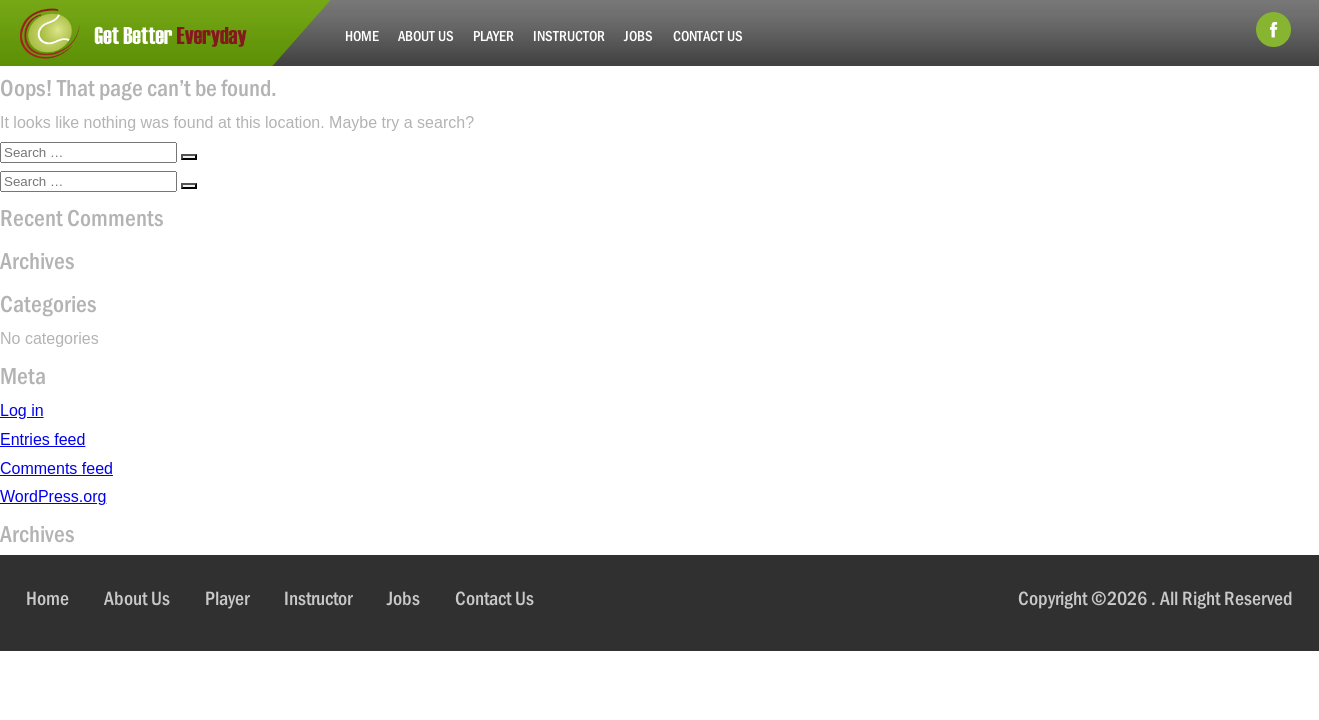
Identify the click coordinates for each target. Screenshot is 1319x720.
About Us (426, 35)
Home (362, 35)
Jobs (638, 35)
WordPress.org (53, 496)
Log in (22, 410)
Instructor (569, 35)
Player (493, 35)
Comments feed (56, 468)
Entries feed (42, 439)
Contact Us (708, 35)
